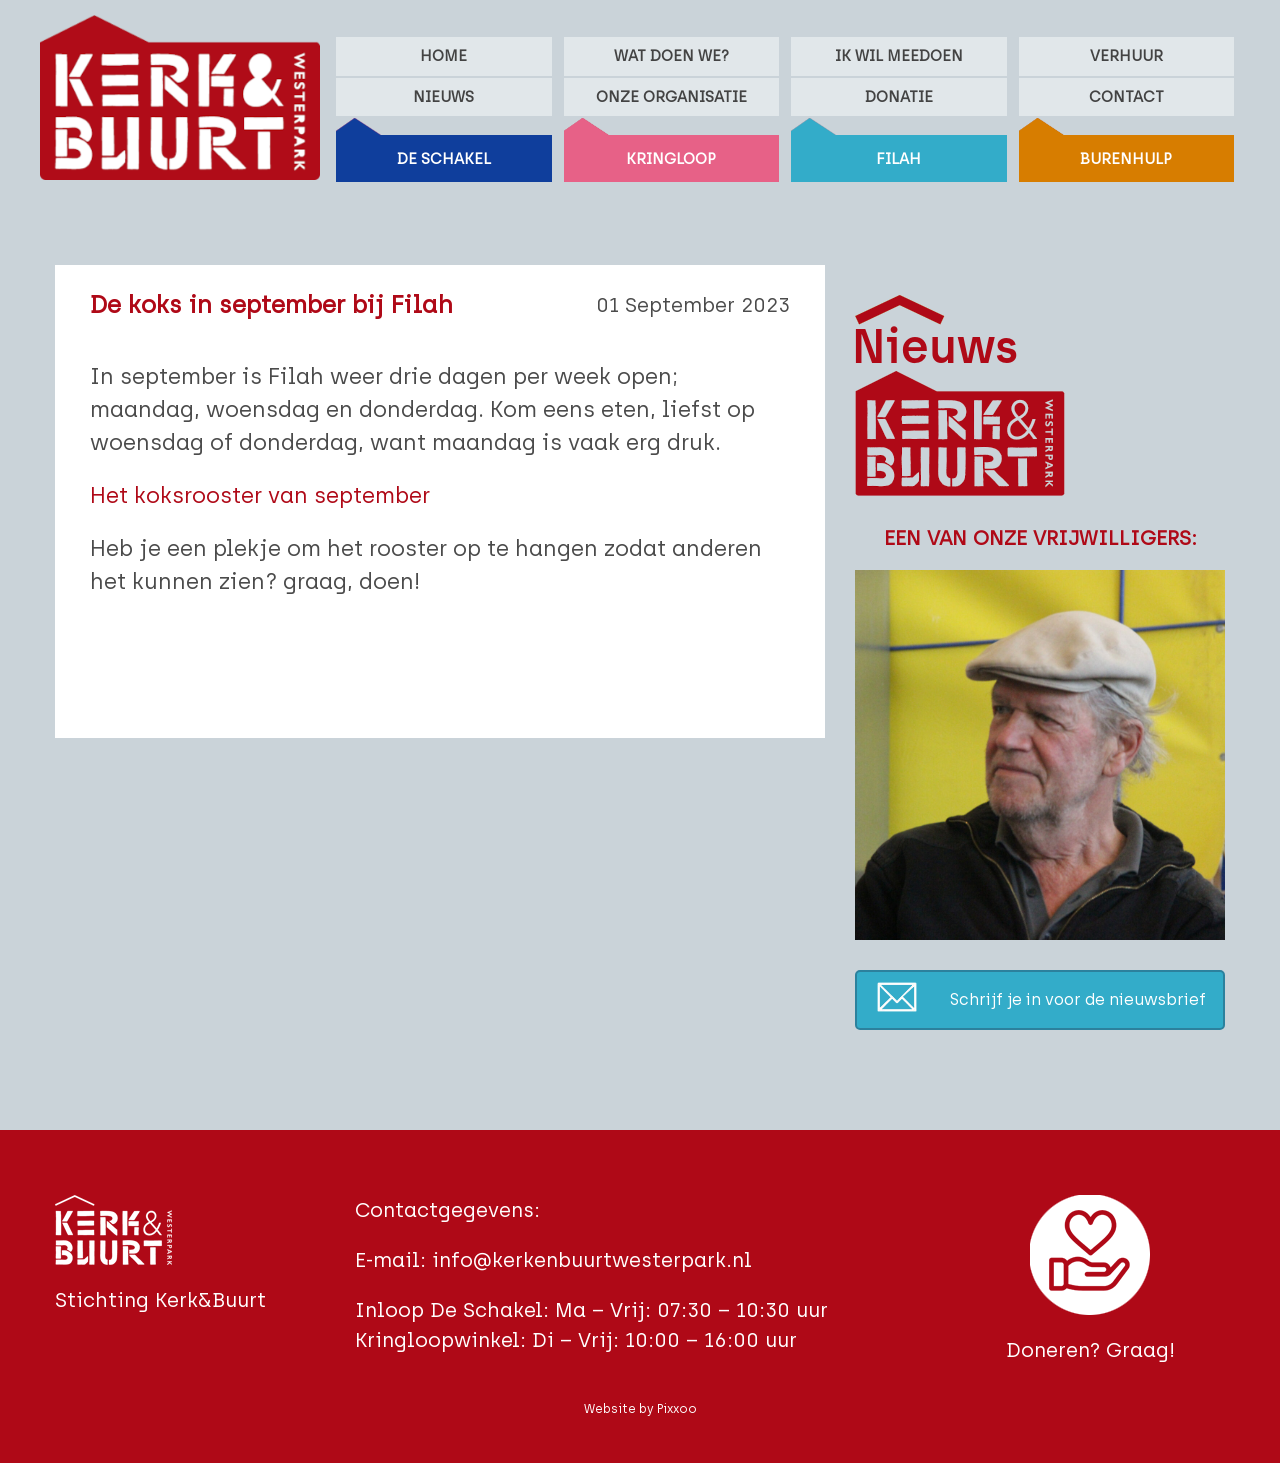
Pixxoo (677, 1409)
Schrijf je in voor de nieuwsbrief (1078, 999)
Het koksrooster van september (260, 495)
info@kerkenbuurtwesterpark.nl (592, 1260)
